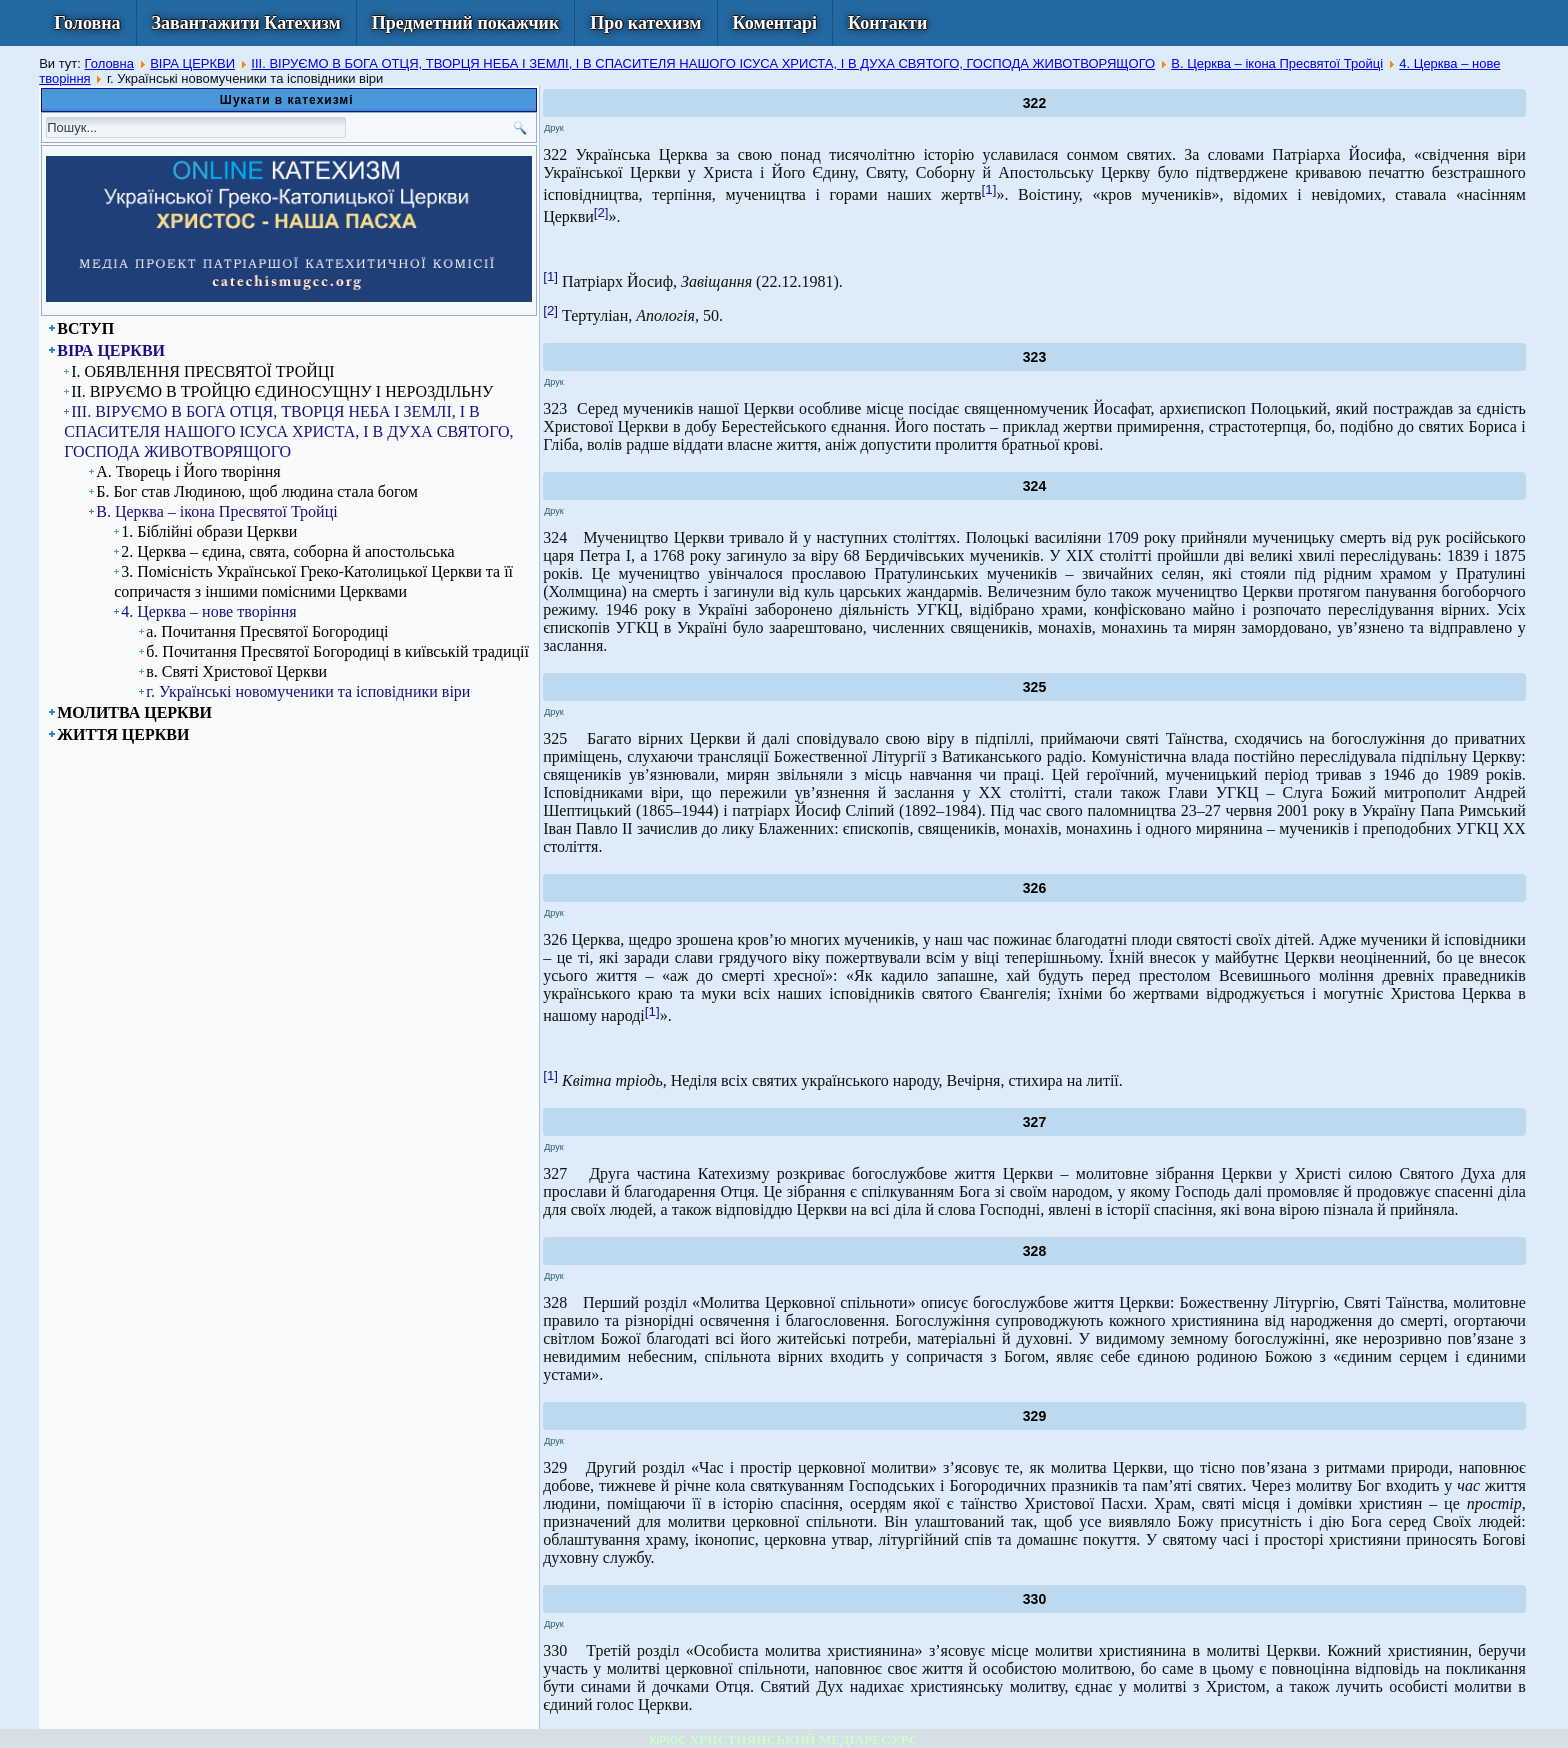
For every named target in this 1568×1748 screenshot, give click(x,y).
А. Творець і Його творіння (188, 471)
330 (1034, 1599)
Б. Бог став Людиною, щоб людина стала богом (257, 491)
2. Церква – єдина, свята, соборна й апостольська (288, 551)
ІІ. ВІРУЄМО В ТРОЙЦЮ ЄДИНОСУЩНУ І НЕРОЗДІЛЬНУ (282, 391)
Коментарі (775, 23)
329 (1034, 1416)
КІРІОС (668, 1740)
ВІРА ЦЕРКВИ (192, 63)
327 (1034, 1122)
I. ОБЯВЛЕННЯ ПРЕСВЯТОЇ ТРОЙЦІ (202, 371)
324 (1034, 486)
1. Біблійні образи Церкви (209, 531)
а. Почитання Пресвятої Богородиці (267, 631)
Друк (553, 128)
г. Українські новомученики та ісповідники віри (308, 691)
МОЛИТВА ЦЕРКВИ (134, 712)
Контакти (887, 23)
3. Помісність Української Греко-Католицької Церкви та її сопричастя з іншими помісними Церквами (313, 581)
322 (1034, 103)
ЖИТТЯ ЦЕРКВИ (123, 734)
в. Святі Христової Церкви (236, 671)
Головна (87, 23)
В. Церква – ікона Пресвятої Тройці (1277, 63)
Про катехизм (645, 23)
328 (1034, 1251)
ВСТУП (85, 328)
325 (1034, 687)
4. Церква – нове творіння (208, 611)
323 (1034, 357)
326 (1034, 888)
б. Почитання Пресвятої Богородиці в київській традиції (337, 651)
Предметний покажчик (466, 23)
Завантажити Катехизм (246, 23)
